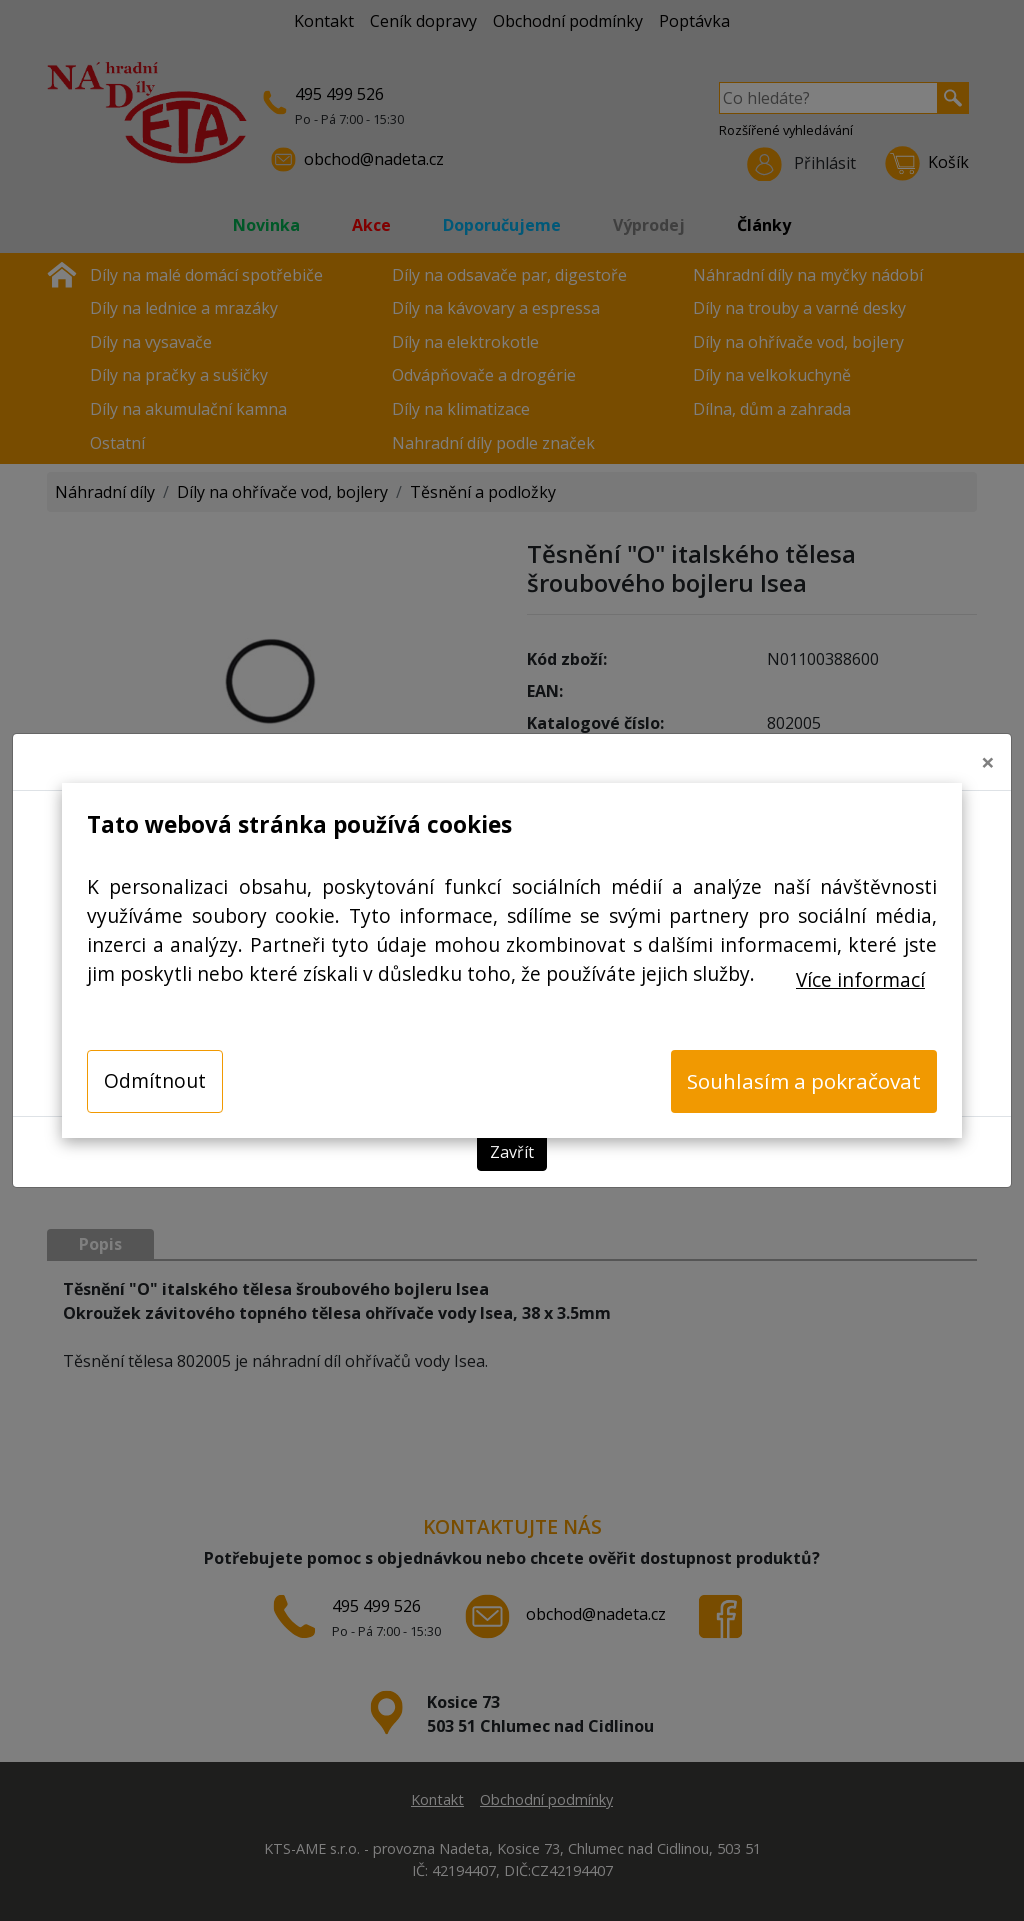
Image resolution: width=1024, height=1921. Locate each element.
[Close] (988, 756)
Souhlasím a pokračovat (804, 1081)
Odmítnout (155, 1080)
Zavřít (512, 1146)
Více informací (860, 979)
